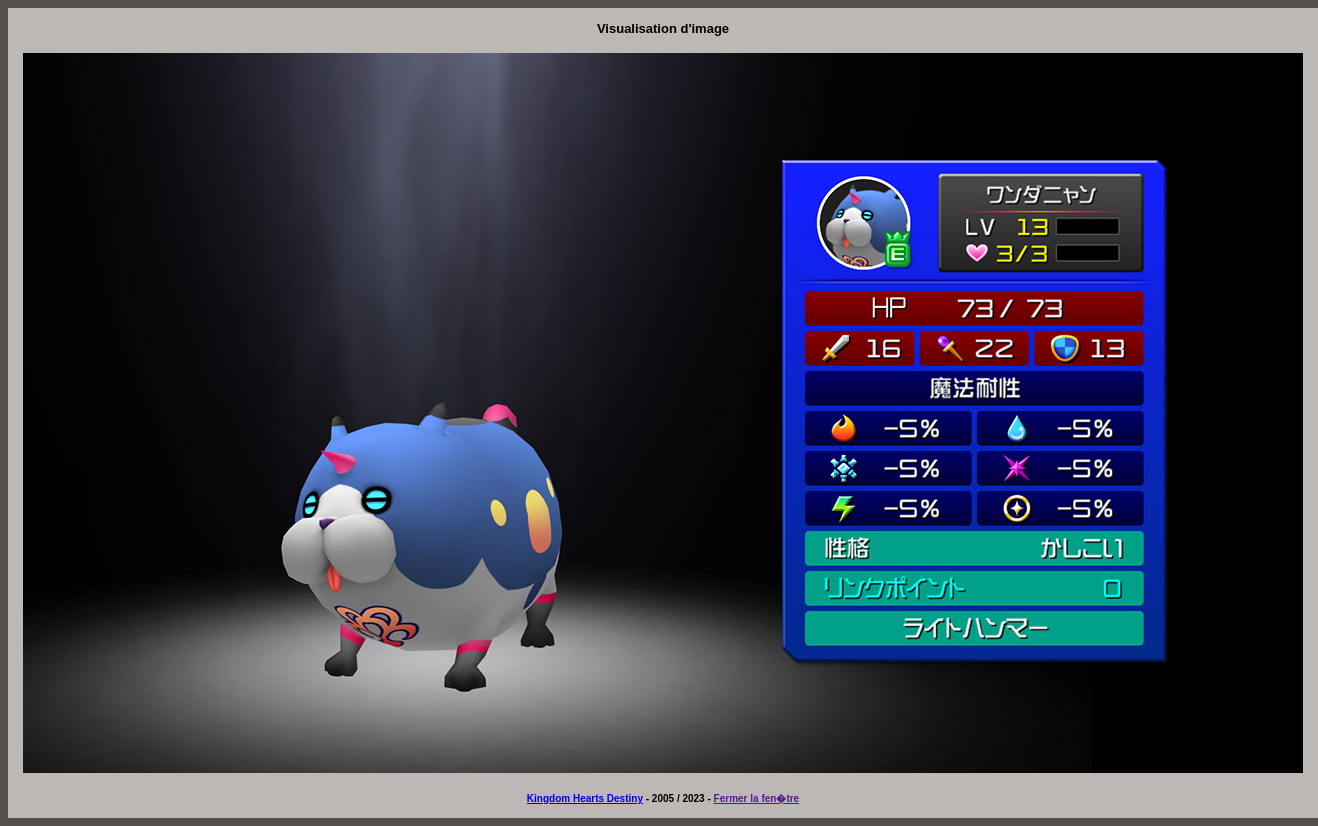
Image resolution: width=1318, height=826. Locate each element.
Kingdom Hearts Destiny (585, 798)
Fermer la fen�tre (757, 798)
